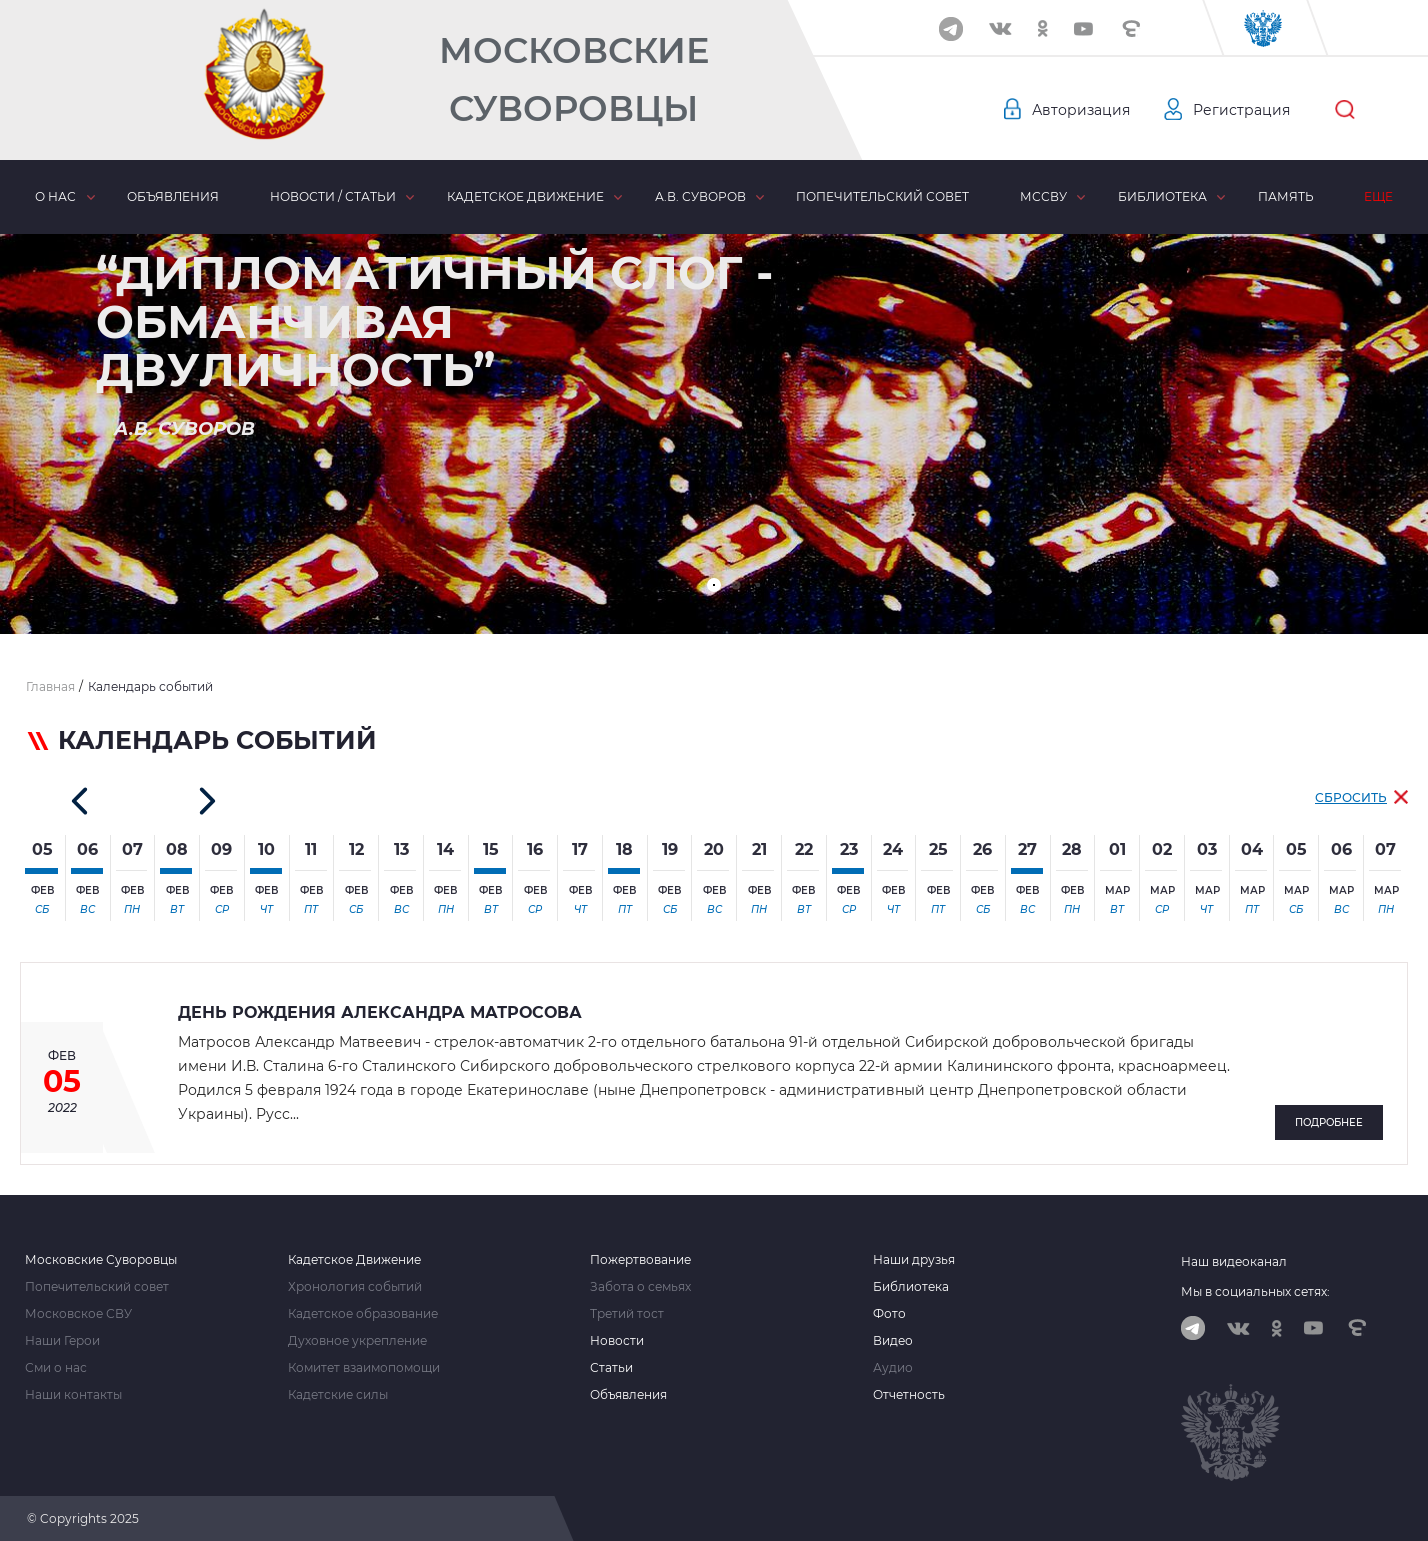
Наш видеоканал (1234, 1261)
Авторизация (1081, 110)
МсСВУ (1043, 196)
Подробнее (1329, 1122)
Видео (893, 1341)
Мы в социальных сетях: (1255, 1291)
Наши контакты (73, 1395)
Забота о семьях (640, 1287)
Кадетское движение (525, 196)
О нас (55, 196)
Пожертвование (640, 1260)
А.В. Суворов (700, 196)
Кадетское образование (363, 1314)
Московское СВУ (78, 1314)
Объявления (173, 196)
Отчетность (909, 1395)
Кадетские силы (338, 1395)
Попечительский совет (882, 196)
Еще (1378, 196)
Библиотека (1162, 196)
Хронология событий (355, 1287)
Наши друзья (914, 1260)
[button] (714, 585)
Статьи (611, 1368)
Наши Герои (62, 1341)
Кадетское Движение (354, 1260)
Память (1286, 196)
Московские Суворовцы (574, 79)
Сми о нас (56, 1368)
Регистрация (1241, 110)
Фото (889, 1314)
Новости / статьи (333, 196)
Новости (617, 1341)
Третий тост (627, 1314)
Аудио (893, 1368)
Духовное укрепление (357, 1341)
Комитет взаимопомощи (364, 1368)
